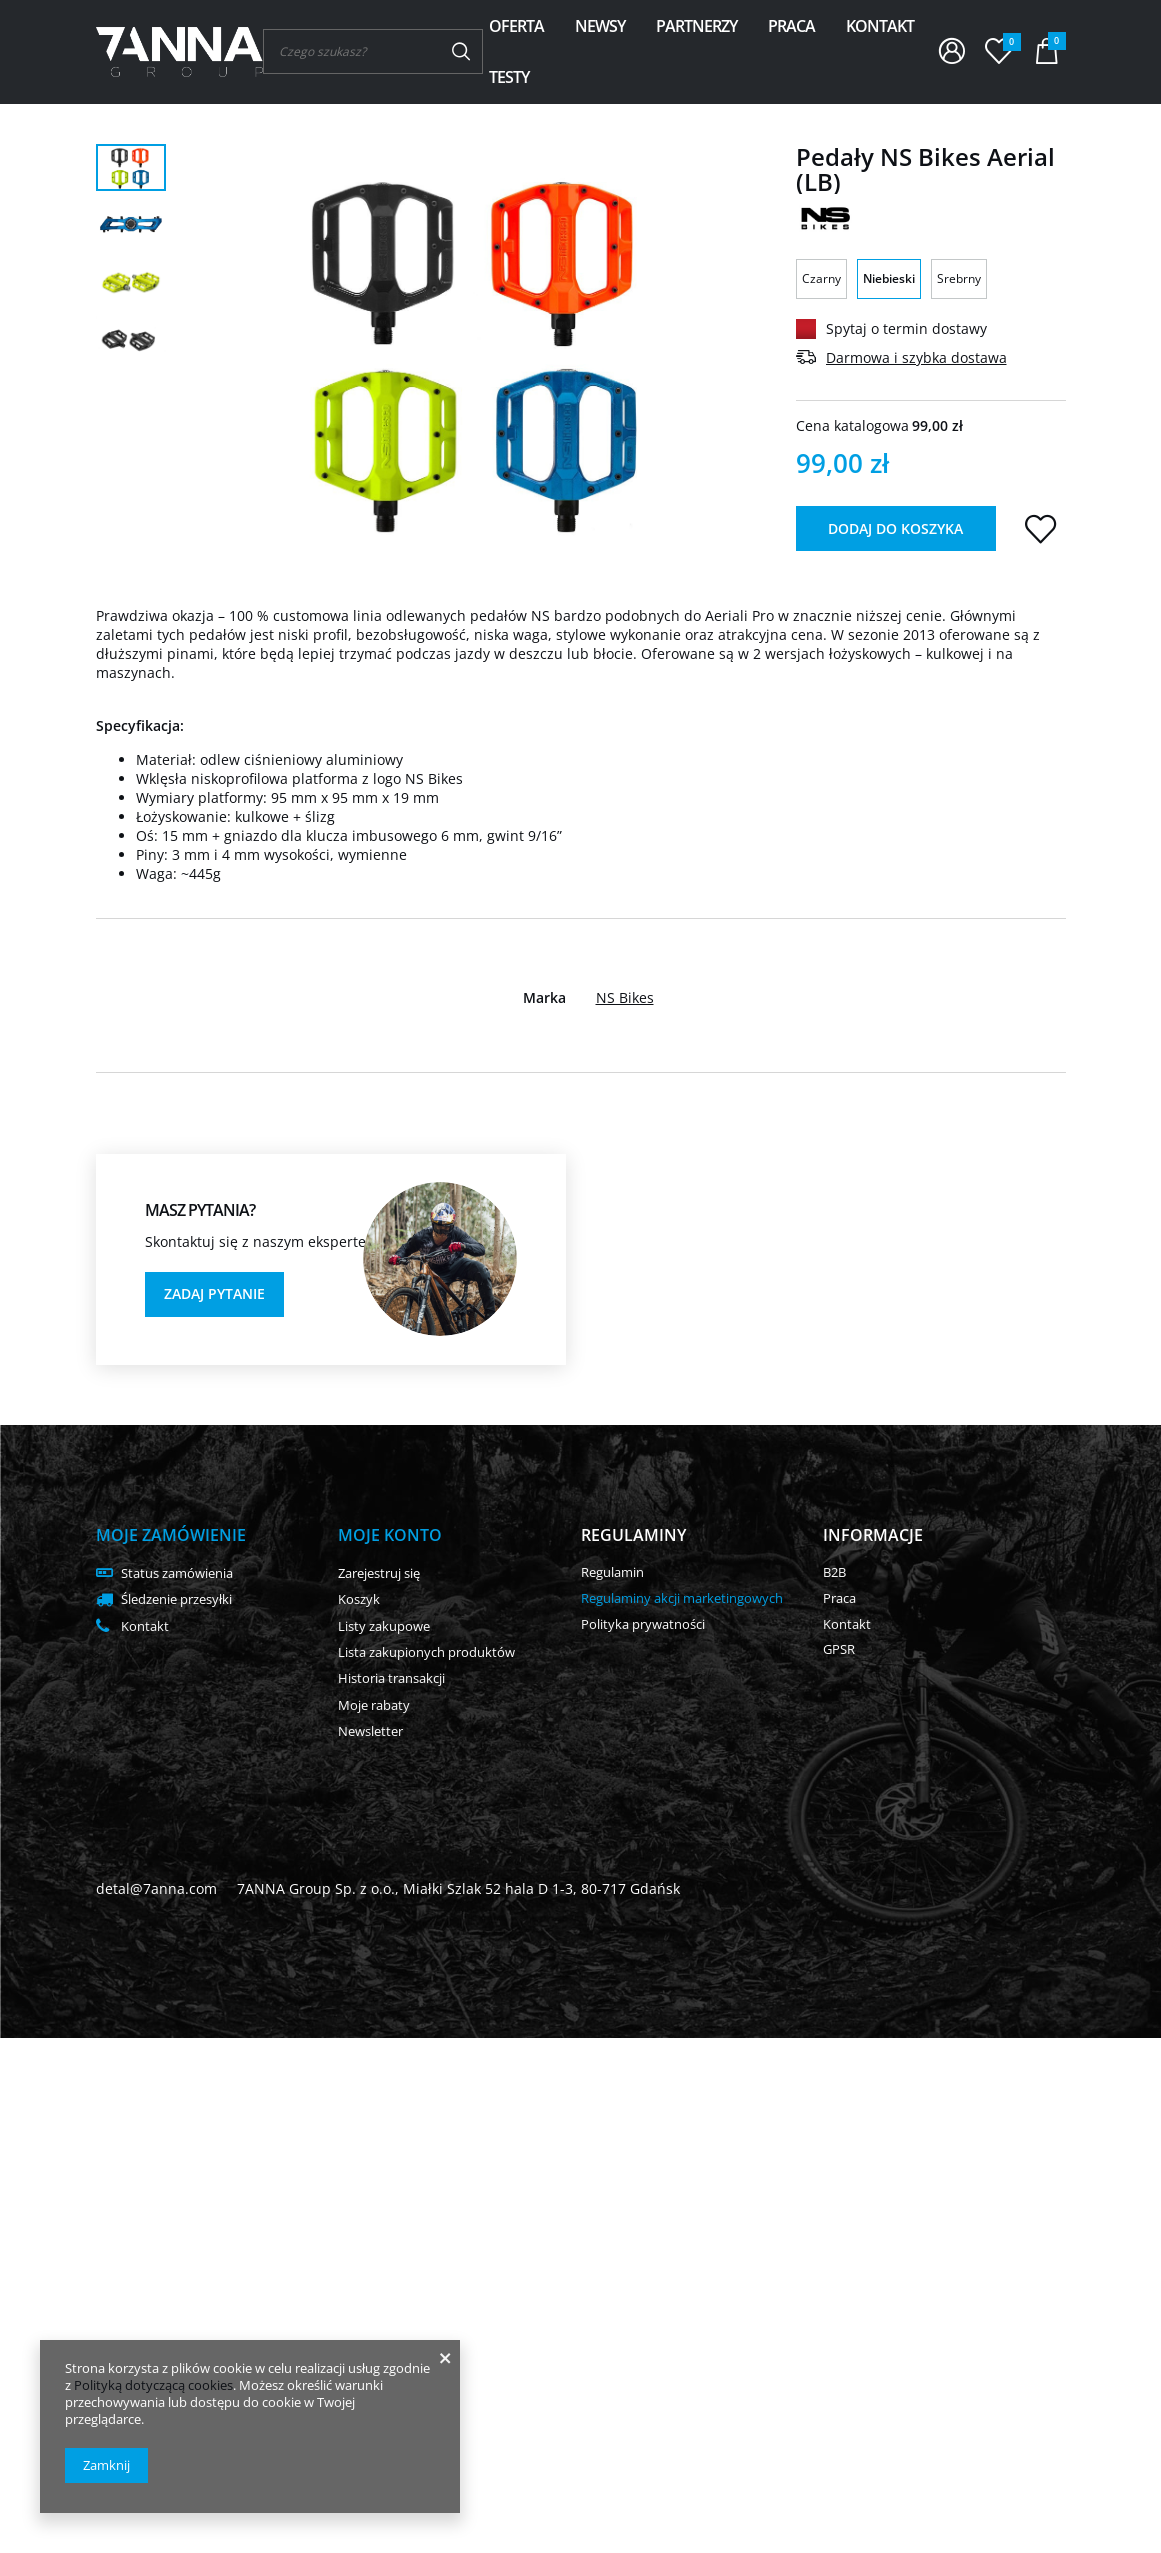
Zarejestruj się (379, 1574)
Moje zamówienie (171, 1535)
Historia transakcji (391, 1679)
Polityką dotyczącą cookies (153, 2385)
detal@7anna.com (156, 1888)
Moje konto (390, 1535)
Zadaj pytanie (214, 1293)
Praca (791, 26)
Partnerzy (696, 26)
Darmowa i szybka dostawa (916, 358)
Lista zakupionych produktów (426, 1653)
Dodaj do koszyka (895, 528)
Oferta (516, 26)
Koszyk (359, 1600)
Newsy (600, 26)
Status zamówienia (177, 1574)
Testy (509, 77)
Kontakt (880, 26)
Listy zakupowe (384, 1627)
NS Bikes (625, 998)
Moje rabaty (374, 1706)
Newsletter (370, 1732)
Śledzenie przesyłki (176, 1600)
